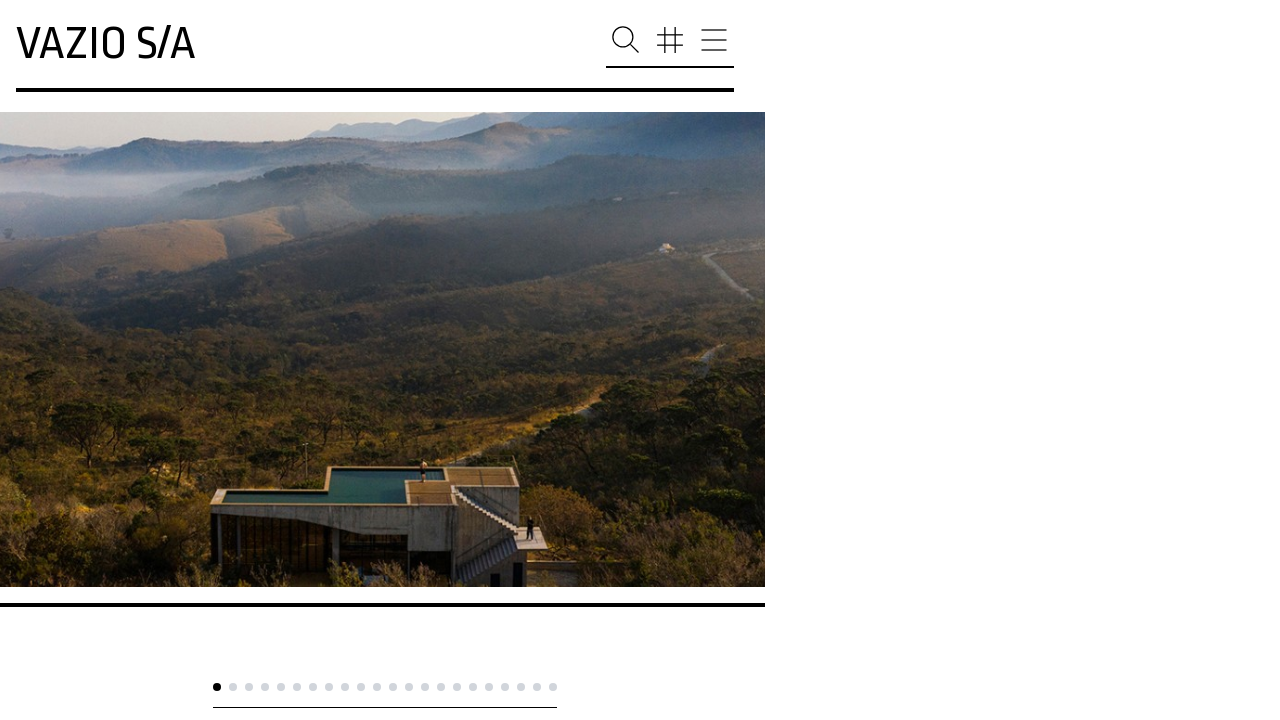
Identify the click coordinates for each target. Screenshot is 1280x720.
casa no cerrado (105, 637)
